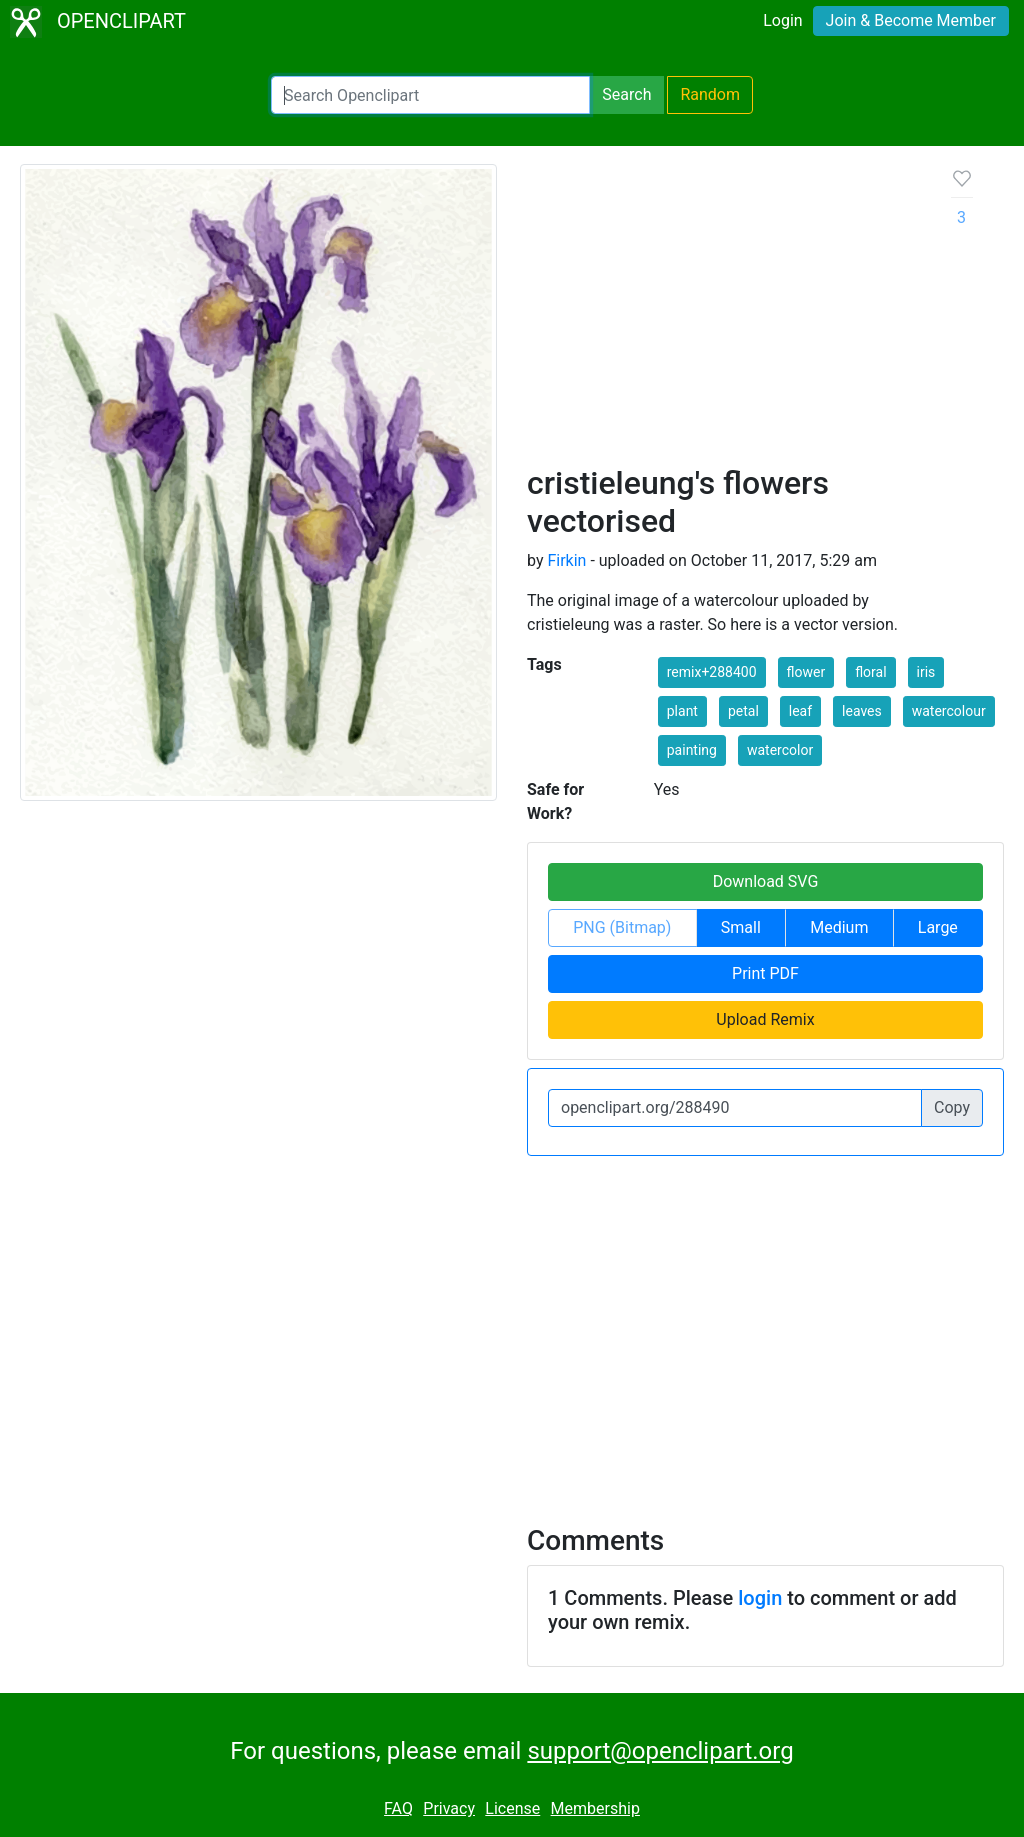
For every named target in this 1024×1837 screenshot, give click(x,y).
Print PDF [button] (765, 973)
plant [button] (682, 711)
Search (626, 94)
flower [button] (806, 672)
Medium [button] (839, 927)
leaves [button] (862, 711)
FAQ (398, 1808)
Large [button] (938, 927)
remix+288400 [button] (712, 672)
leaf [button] (800, 711)
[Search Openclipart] (430, 95)
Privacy (449, 1808)
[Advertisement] (723, 314)
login (760, 1598)
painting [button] (692, 750)
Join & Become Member (911, 20)
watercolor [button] (780, 750)
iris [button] (926, 672)
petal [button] (743, 711)
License (512, 1808)
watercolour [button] (949, 711)
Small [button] (741, 927)
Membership (595, 1808)
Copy (952, 1107)
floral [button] (870, 672)
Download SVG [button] (766, 881)
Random (710, 94)
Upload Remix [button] (765, 1019)
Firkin (566, 560)
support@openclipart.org (660, 1751)
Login (782, 20)
